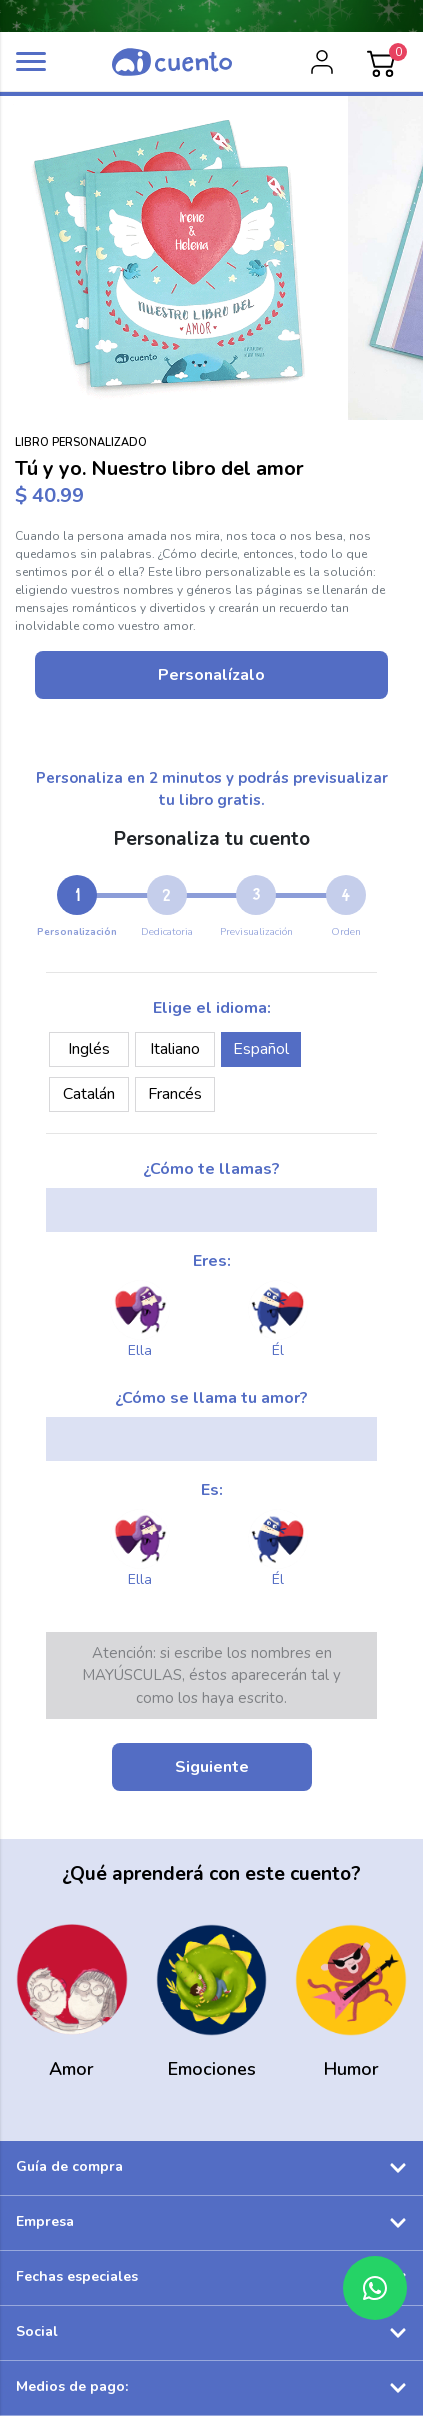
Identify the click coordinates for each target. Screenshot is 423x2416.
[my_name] (211, 1210)
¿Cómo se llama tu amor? (211, 1398)
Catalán (89, 1094)
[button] (31, 61)
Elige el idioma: (212, 1008)
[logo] (172, 62)
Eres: (212, 1261)
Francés (175, 1094)
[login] (322, 62)
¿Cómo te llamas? (211, 1169)
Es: (212, 1490)
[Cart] (382, 62)
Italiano (175, 1049)
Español (261, 1049)
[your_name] (211, 1439)
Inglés (89, 1049)
